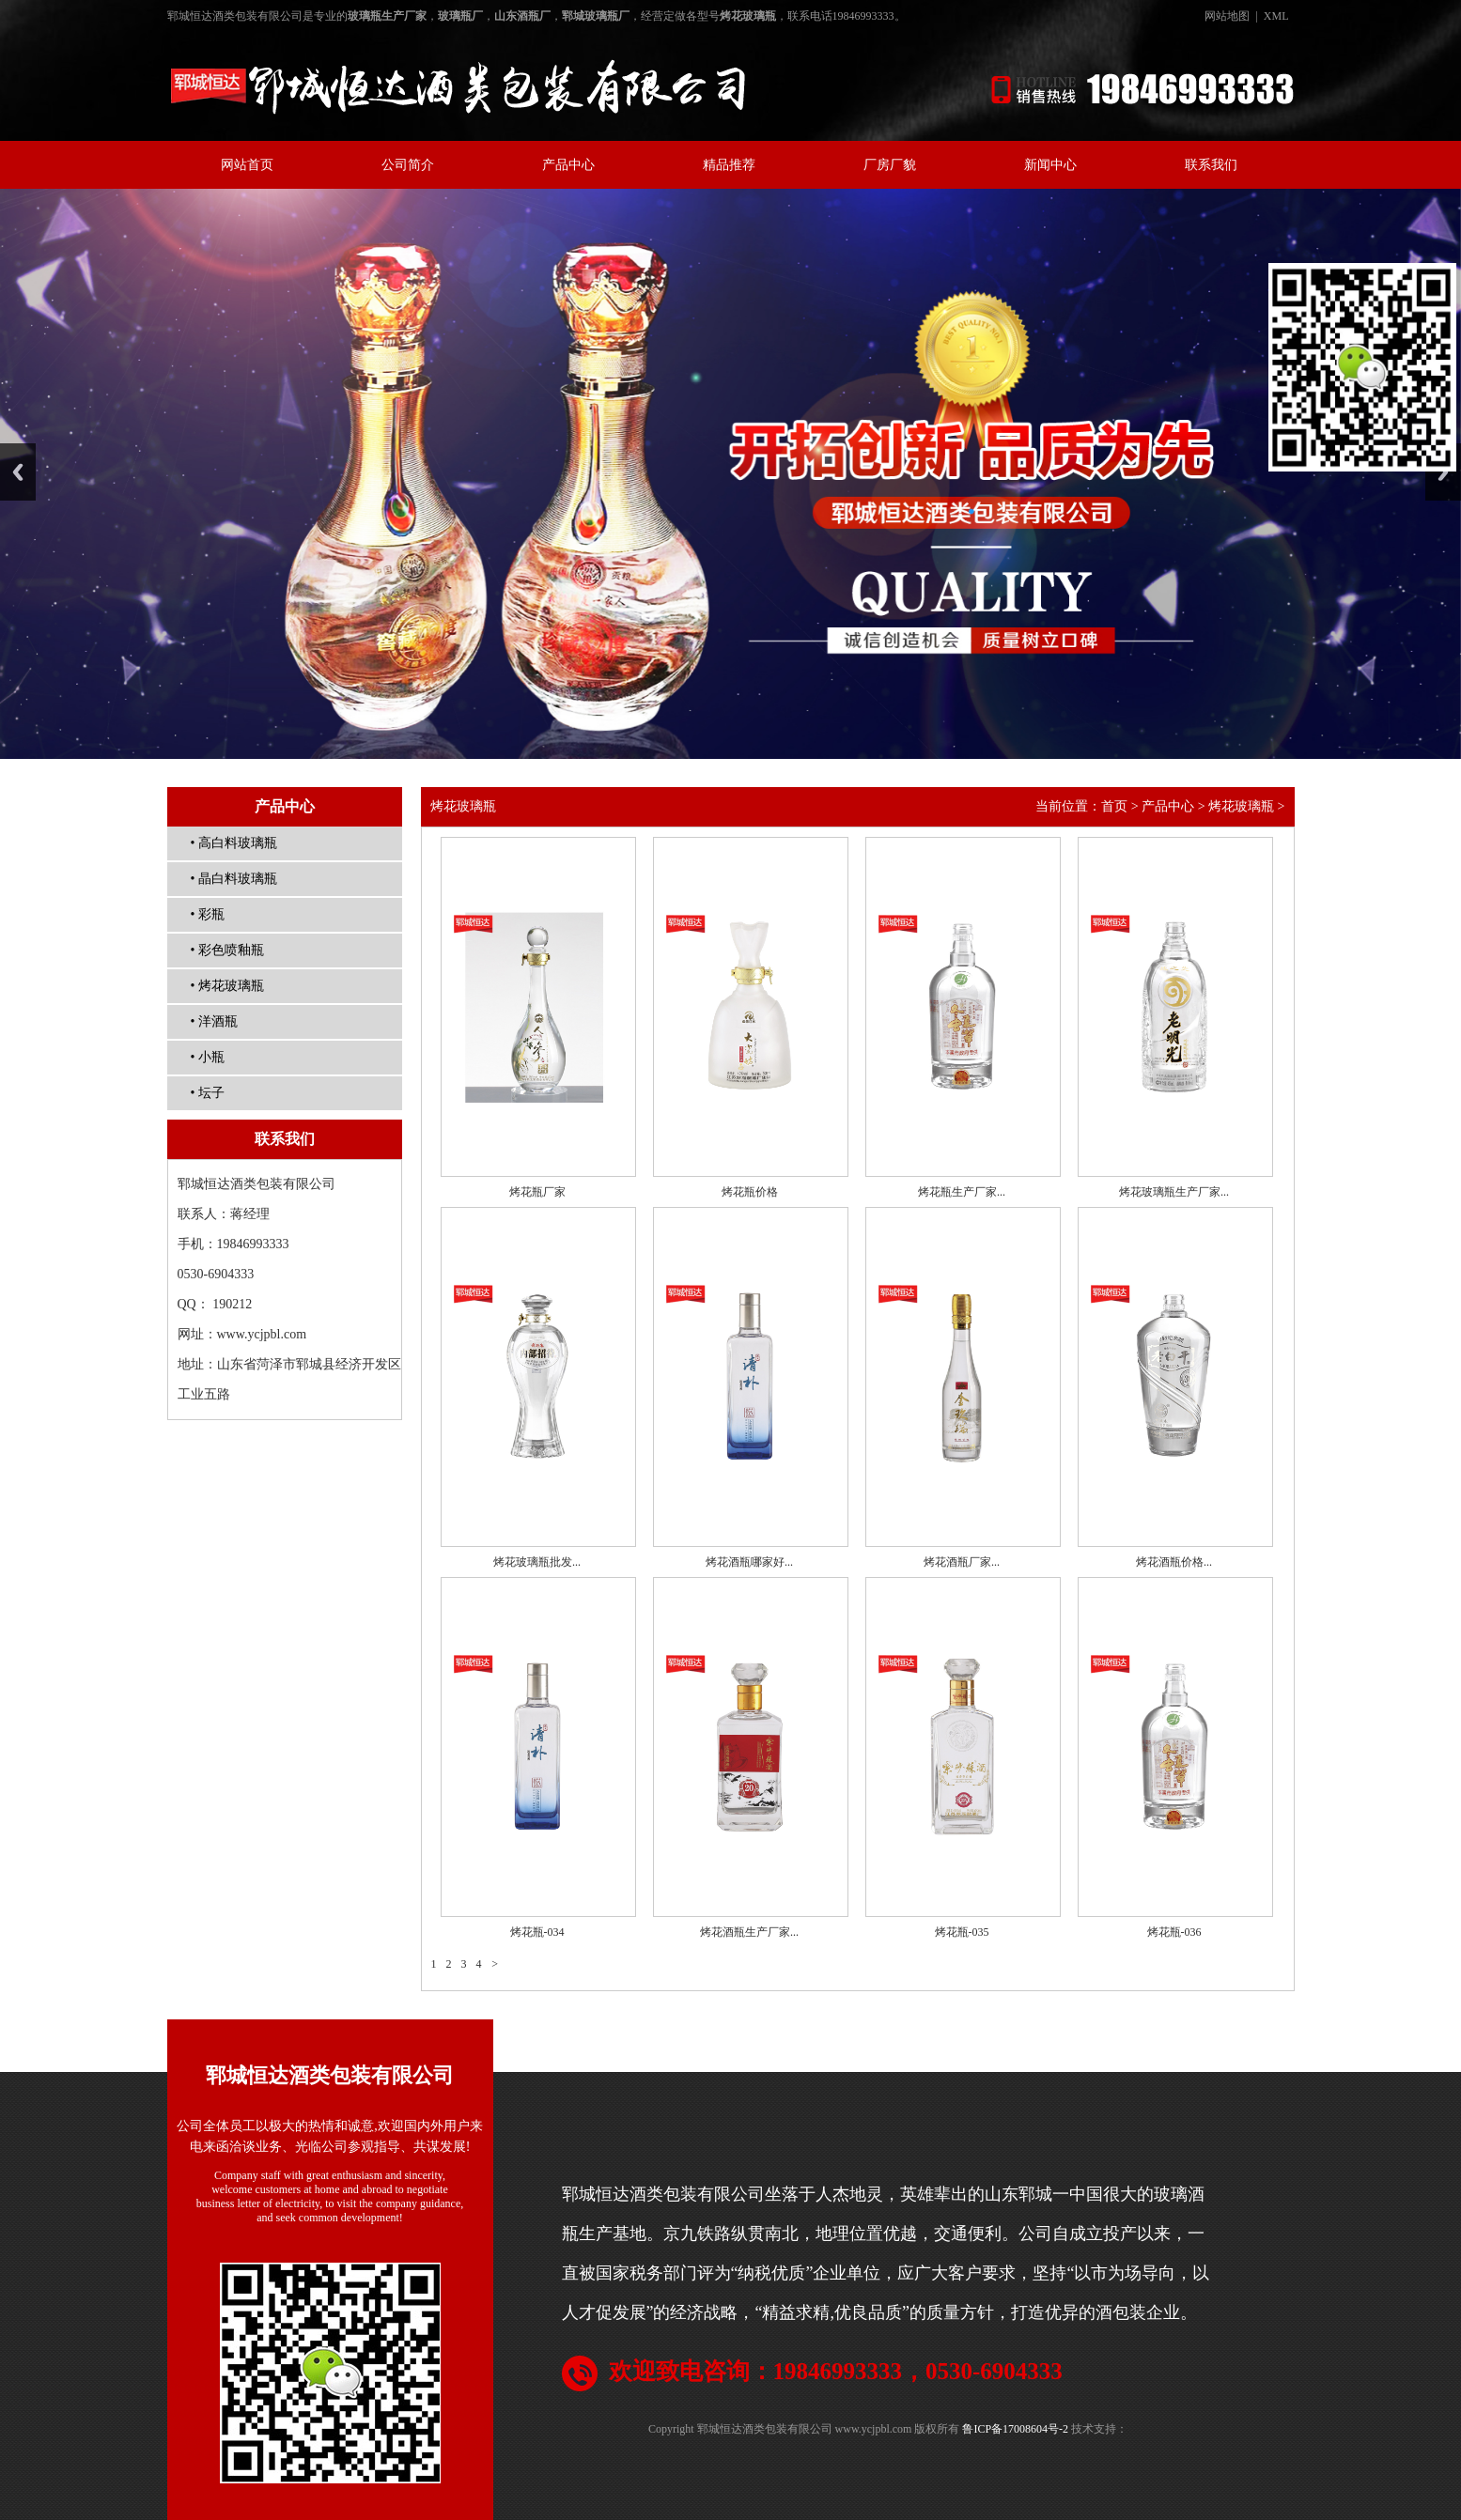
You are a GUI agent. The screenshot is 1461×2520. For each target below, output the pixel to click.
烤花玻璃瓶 (1241, 806)
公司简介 (407, 165)
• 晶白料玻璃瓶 (234, 879)
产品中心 (568, 165)
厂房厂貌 (889, 165)
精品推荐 (729, 165)
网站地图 (1227, 16)
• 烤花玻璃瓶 (227, 986)
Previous (18, 472)
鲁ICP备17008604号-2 (1015, 2428)
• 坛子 (208, 1093)
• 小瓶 (208, 1057)
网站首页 (247, 165)
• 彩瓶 (208, 914)
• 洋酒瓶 (214, 1021)
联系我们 (1211, 165)
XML (1276, 16)
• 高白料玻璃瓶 (234, 843)
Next (1443, 472)
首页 (1114, 806)
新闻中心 (1050, 165)
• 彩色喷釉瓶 (227, 950)
